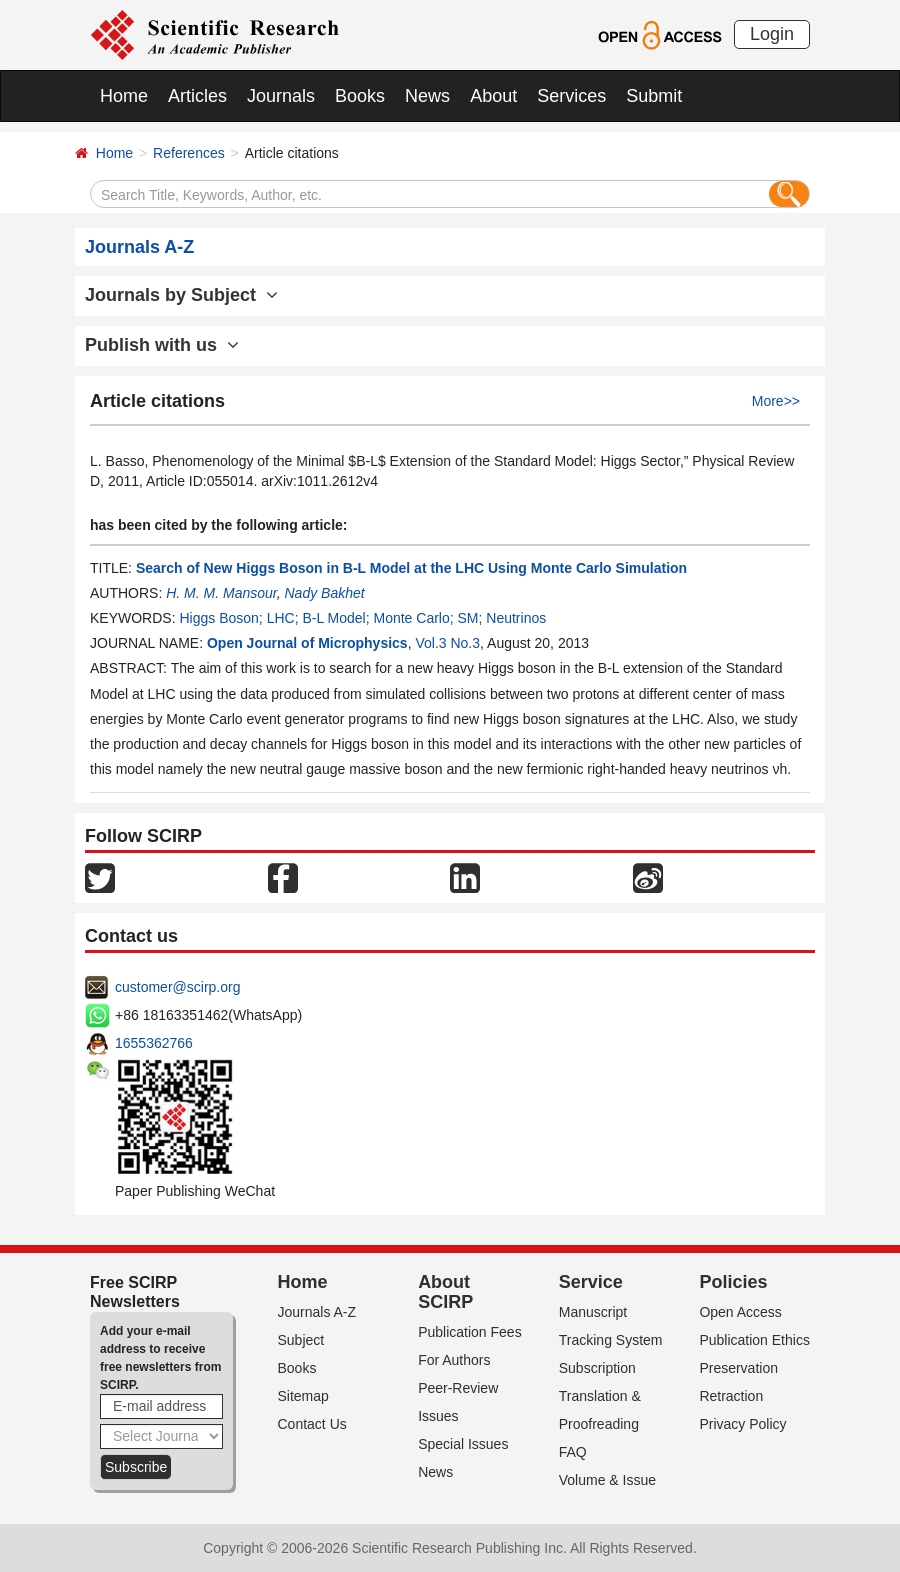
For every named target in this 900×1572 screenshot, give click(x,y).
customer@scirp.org (177, 987)
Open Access (740, 1312)
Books (360, 96)
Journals (281, 96)
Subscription (597, 1368)
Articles (197, 96)
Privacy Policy (742, 1424)
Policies (733, 1282)
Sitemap (303, 1396)
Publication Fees (470, 1332)
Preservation (738, 1368)
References (189, 153)
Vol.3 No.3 (447, 643)
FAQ (573, 1452)
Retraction (731, 1396)
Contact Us (312, 1424)
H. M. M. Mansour (221, 593)
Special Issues (463, 1444)
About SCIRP (445, 1292)
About (493, 96)
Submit (654, 96)
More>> (776, 401)
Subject (301, 1340)
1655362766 (154, 1043)
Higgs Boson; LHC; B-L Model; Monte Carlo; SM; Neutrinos (362, 618)
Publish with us (162, 345)
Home (124, 96)
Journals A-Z (317, 1312)
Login (772, 34)
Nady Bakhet (324, 593)
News (427, 96)
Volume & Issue (607, 1480)
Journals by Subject (181, 295)
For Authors (454, 1360)
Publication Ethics (754, 1340)
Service (591, 1282)
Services (571, 96)
